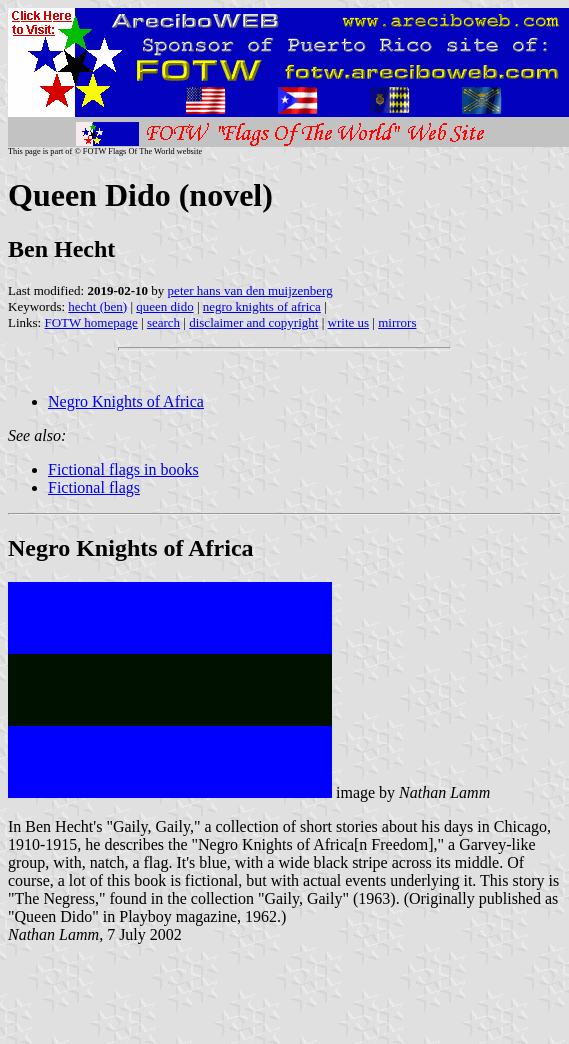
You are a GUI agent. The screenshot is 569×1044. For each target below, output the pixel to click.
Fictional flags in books (123, 469)
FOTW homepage (90, 322)
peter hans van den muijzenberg (250, 290)
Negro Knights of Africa (126, 401)
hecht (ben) (97, 306)
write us (349, 322)
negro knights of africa (262, 306)
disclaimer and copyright (253, 322)
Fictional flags (94, 487)
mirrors (397, 322)
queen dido (164, 306)
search (163, 322)
